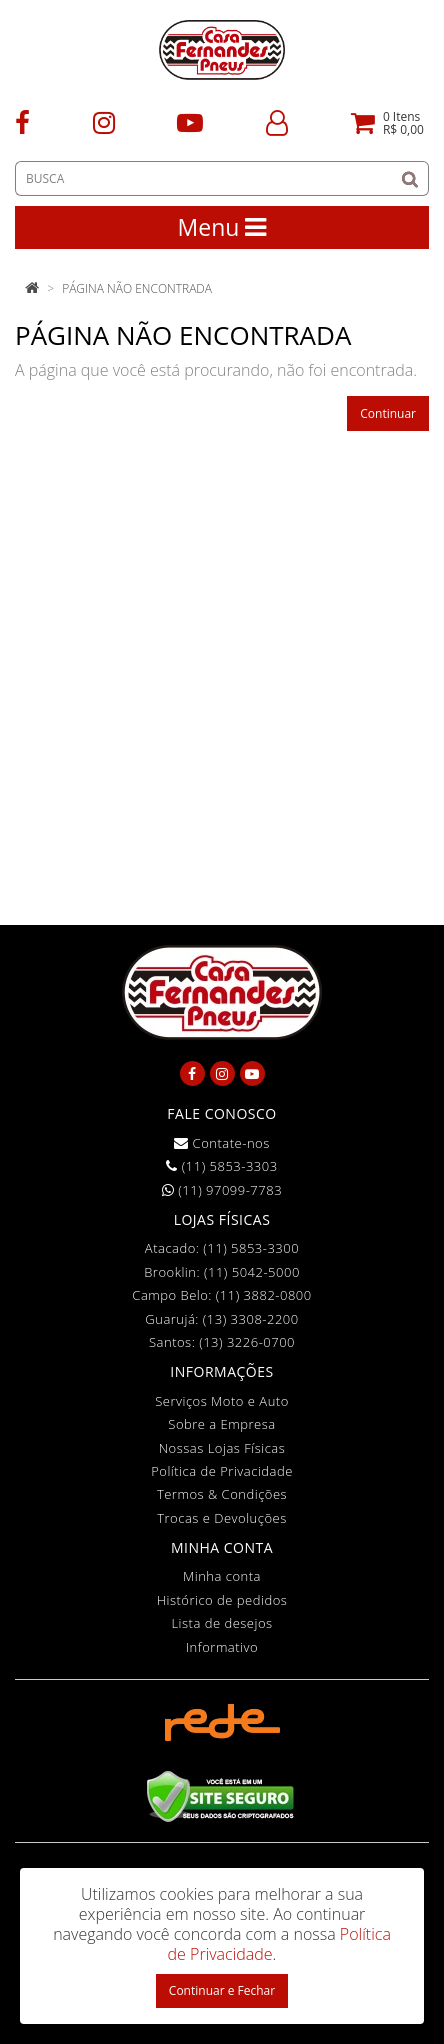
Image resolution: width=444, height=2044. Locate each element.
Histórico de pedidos (222, 1600)
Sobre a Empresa (221, 1424)
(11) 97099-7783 (222, 1190)
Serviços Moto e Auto (222, 1401)
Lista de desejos (221, 1623)
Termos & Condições (222, 1494)
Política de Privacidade (222, 1471)
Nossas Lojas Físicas (222, 1448)
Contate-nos (222, 1143)
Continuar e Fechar (222, 1990)
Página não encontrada (137, 288)
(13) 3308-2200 (251, 1319)
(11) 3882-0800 (264, 1295)
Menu (222, 227)
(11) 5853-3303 (221, 1166)
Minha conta (222, 1576)
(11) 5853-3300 (251, 1248)
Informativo (222, 1647)
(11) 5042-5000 (252, 1272)
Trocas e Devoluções (222, 1518)
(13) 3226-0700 (247, 1342)
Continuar (388, 413)
